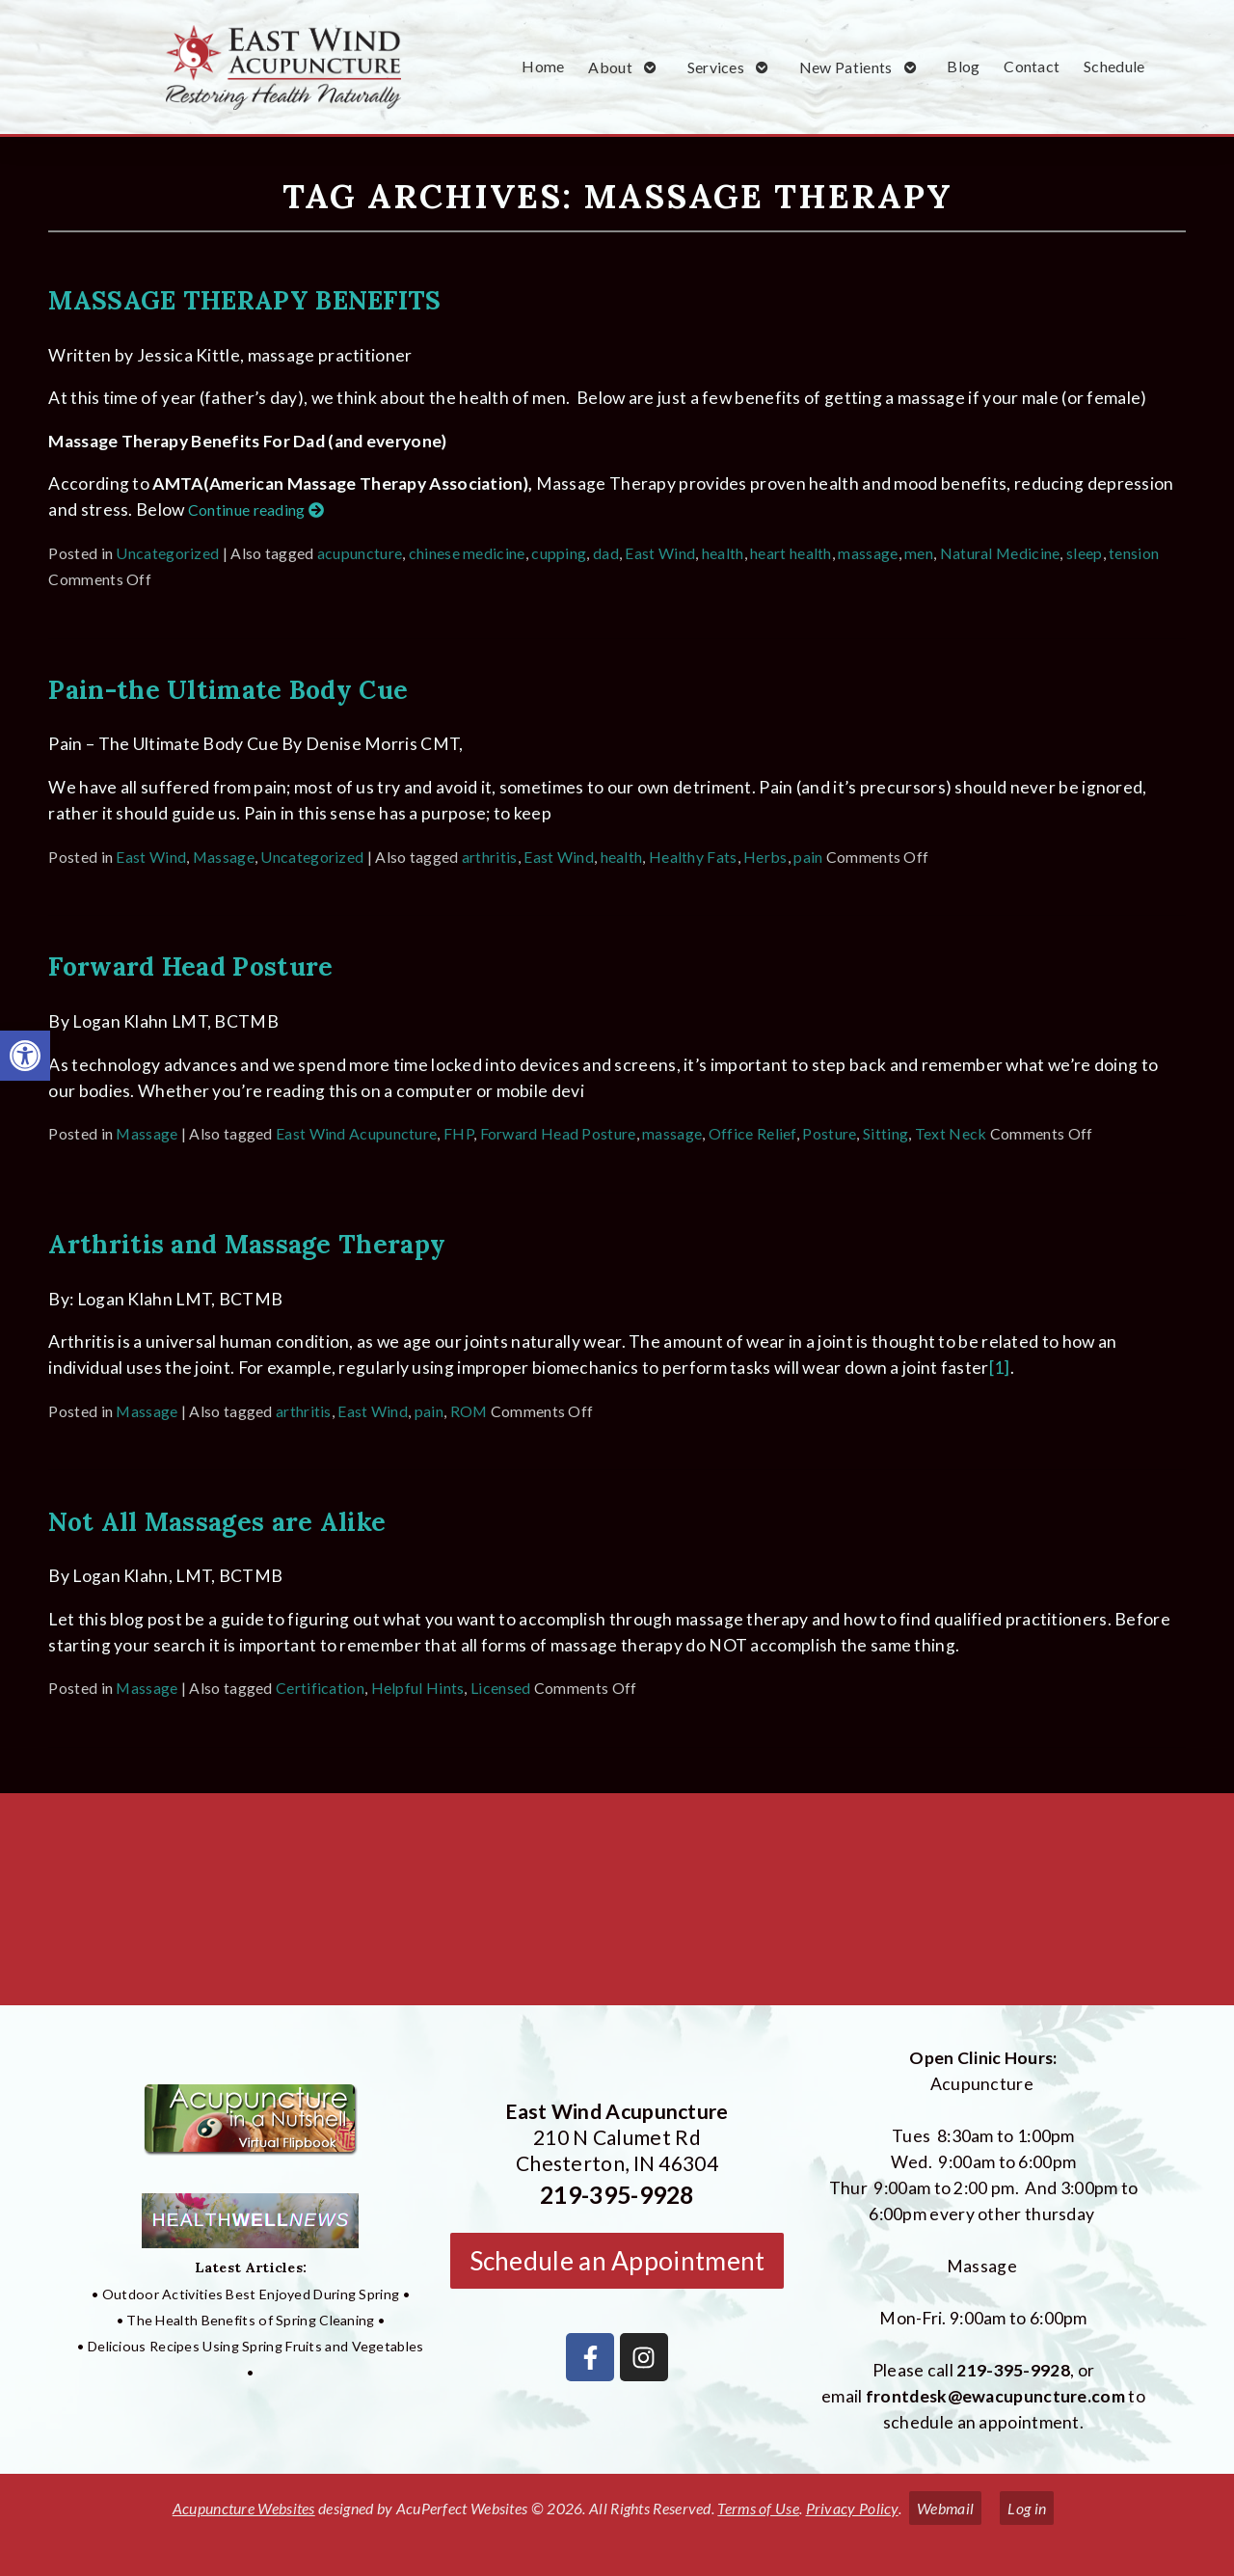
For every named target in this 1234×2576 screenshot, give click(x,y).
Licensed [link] (500, 1687)
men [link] (918, 553)
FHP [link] (458, 1133)
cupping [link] (558, 553)
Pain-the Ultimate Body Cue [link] (228, 689)
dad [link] (606, 553)
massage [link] (868, 553)
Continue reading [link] (256, 509)
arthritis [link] (490, 856)
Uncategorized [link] (167, 553)
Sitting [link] (885, 1133)
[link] (25, 1056)
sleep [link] (1084, 553)
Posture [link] (829, 1133)
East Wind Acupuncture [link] (356, 1133)
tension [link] (1134, 553)
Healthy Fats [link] (693, 856)
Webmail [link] (945, 2508)
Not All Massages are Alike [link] (217, 1521)
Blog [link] (963, 66)
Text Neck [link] (951, 1133)
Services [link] (715, 67)
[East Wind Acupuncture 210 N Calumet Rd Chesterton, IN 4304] (617, 1907)
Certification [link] (320, 1687)
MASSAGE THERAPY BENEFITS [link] (244, 299)
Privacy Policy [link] (852, 2508)
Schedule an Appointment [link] (617, 2260)
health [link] (723, 553)
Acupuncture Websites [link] (244, 2508)
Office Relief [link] (752, 1133)
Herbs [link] (765, 856)
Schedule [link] (1114, 66)
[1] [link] (999, 1367)
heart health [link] (791, 553)
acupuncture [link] (359, 553)
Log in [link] (1026, 2508)
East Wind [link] (660, 553)
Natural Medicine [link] (1000, 553)
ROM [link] (469, 1411)
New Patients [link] (846, 67)
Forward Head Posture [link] (190, 966)
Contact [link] (1032, 66)
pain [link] (807, 856)
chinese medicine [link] (467, 553)
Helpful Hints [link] (418, 1687)
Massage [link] (224, 856)
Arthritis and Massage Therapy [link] (246, 1243)
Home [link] (543, 66)
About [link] (610, 67)
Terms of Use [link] (758, 2508)
